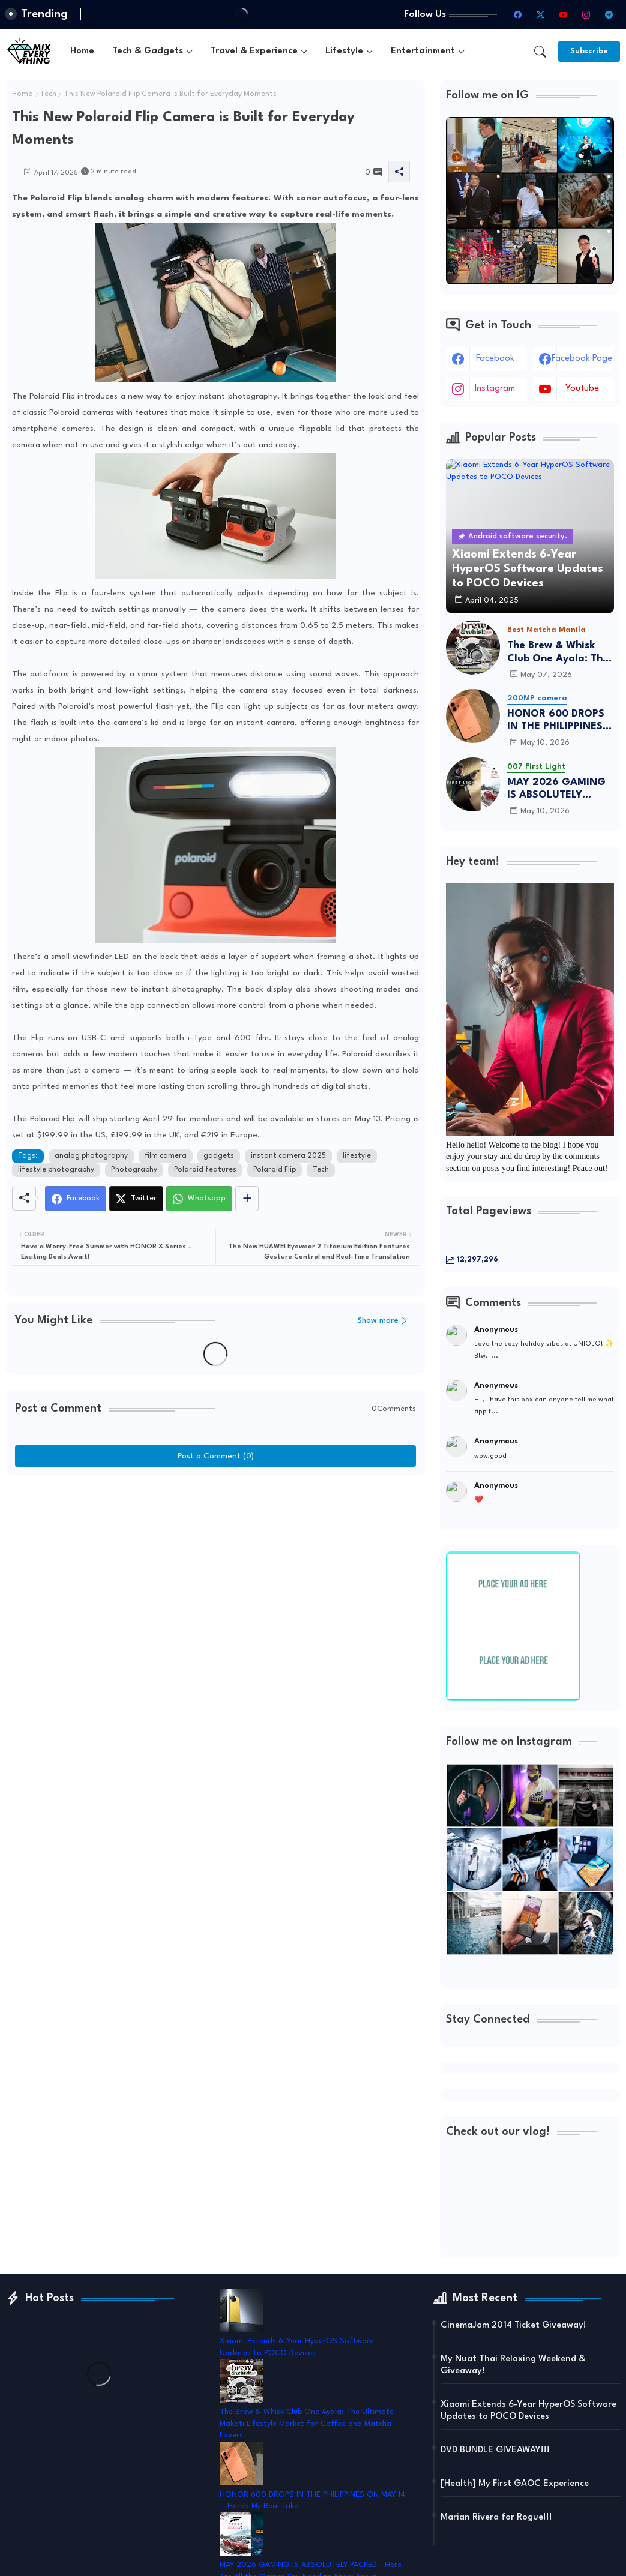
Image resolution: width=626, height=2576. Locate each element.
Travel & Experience (254, 51)
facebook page (582, 358)
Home (82, 51)
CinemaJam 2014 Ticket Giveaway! (513, 2325)
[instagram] (585, 14)
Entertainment (423, 51)
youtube (582, 388)
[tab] (82, 51)
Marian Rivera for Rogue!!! (496, 2517)
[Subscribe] (589, 51)
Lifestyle (344, 51)
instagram (495, 388)
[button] (540, 52)
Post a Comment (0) (216, 1456)
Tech (48, 94)
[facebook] (517, 14)
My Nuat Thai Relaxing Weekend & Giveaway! (513, 2365)
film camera (166, 1156)
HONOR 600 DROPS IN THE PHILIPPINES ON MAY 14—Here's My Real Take (555, 721)
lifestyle (357, 1156)
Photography (134, 1169)
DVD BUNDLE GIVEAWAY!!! (495, 2450)
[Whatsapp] (199, 1198)
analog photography (91, 1156)
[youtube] (563, 14)
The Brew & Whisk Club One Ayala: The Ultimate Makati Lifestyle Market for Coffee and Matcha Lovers (558, 652)
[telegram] (608, 14)
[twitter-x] (540, 14)
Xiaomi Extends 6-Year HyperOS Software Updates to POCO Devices (528, 2410)
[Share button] (247, 1198)
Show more (378, 1321)
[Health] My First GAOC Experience (515, 2483)
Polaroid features (205, 1169)
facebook (495, 358)
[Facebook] (75, 1198)
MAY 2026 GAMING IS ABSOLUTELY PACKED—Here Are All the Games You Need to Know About (558, 789)
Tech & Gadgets (147, 51)
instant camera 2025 (288, 1156)
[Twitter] (136, 1198)
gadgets (218, 1156)
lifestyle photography (56, 1169)
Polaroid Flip (274, 1169)
